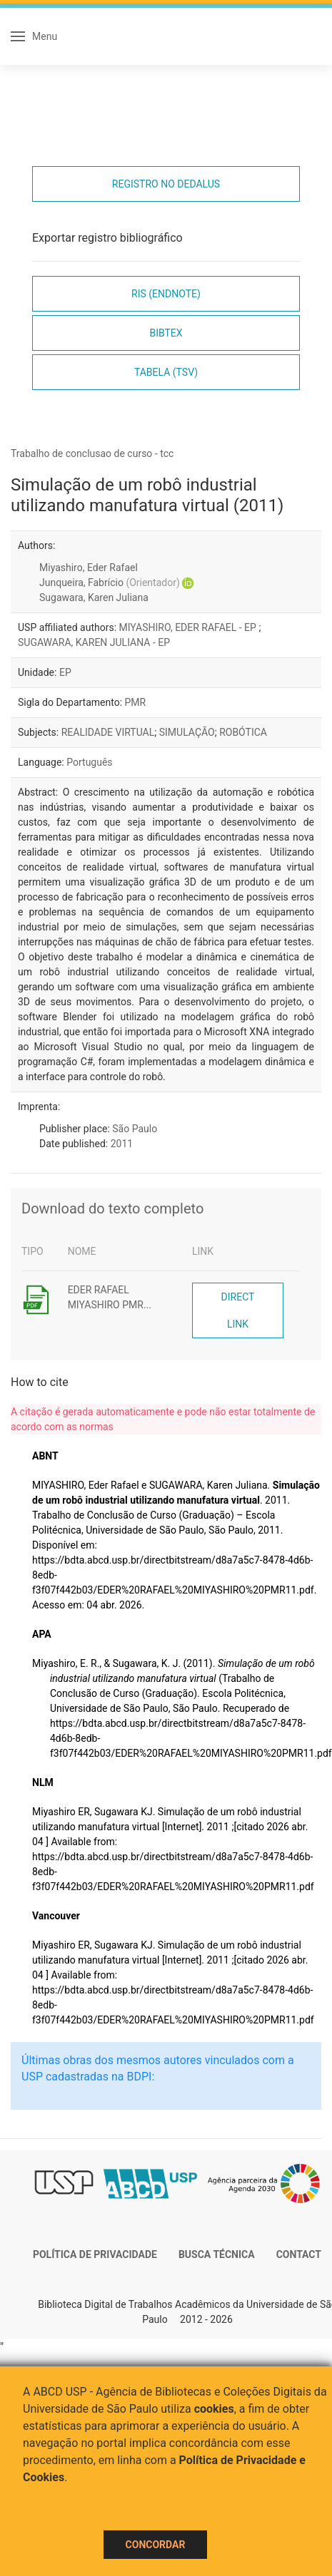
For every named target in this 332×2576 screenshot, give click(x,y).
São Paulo (134, 1128)
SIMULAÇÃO (187, 732)
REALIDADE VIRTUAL (108, 732)
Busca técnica (216, 2254)
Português (89, 762)
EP (65, 672)
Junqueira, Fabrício (109, 582)
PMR (135, 702)
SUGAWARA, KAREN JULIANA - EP (94, 642)
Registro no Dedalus (166, 184)
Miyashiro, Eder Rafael (88, 567)
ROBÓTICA (243, 732)
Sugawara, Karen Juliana (94, 597)
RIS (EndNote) (166, 293)
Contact (298, 2254)
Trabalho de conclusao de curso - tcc (92, 453)
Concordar (156, 2544)
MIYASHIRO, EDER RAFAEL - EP (189, 627)
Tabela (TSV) (166, 372)
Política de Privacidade (95, 2254)
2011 (122, 1143)
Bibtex (165, 333)
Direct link (238, 1310)
